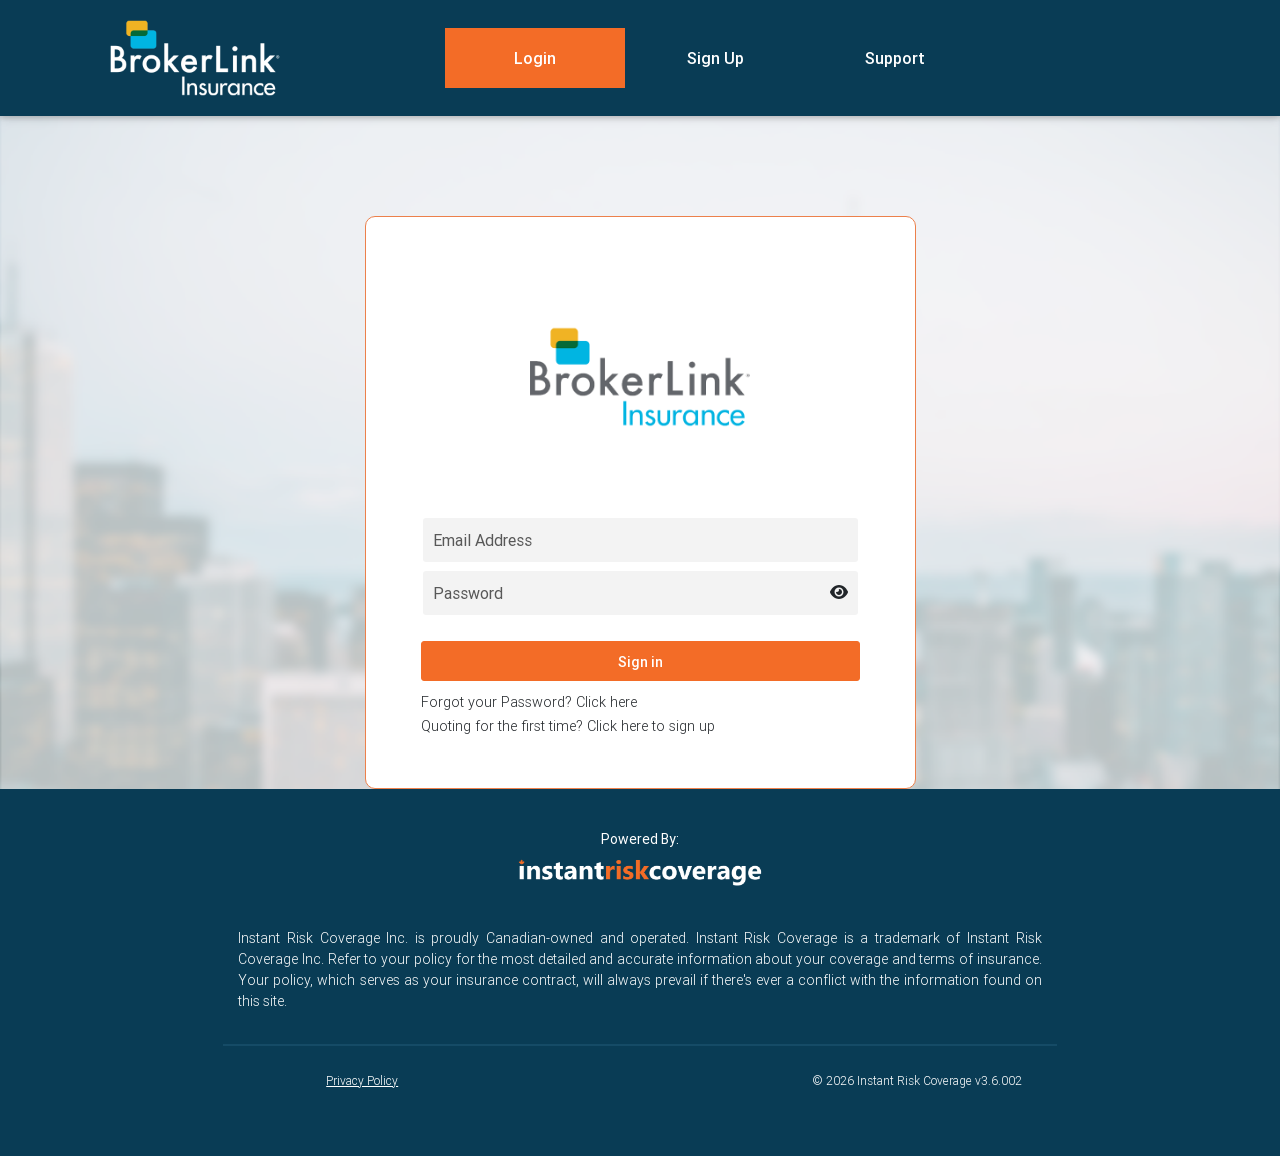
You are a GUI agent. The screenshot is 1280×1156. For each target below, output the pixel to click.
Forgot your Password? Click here (529, 702)
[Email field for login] (640, 540)
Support (895, 58)
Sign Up (715, 58)
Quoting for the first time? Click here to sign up (568, 726)
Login (535, 58)
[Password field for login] (640, 593)
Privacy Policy (362, 1080)
